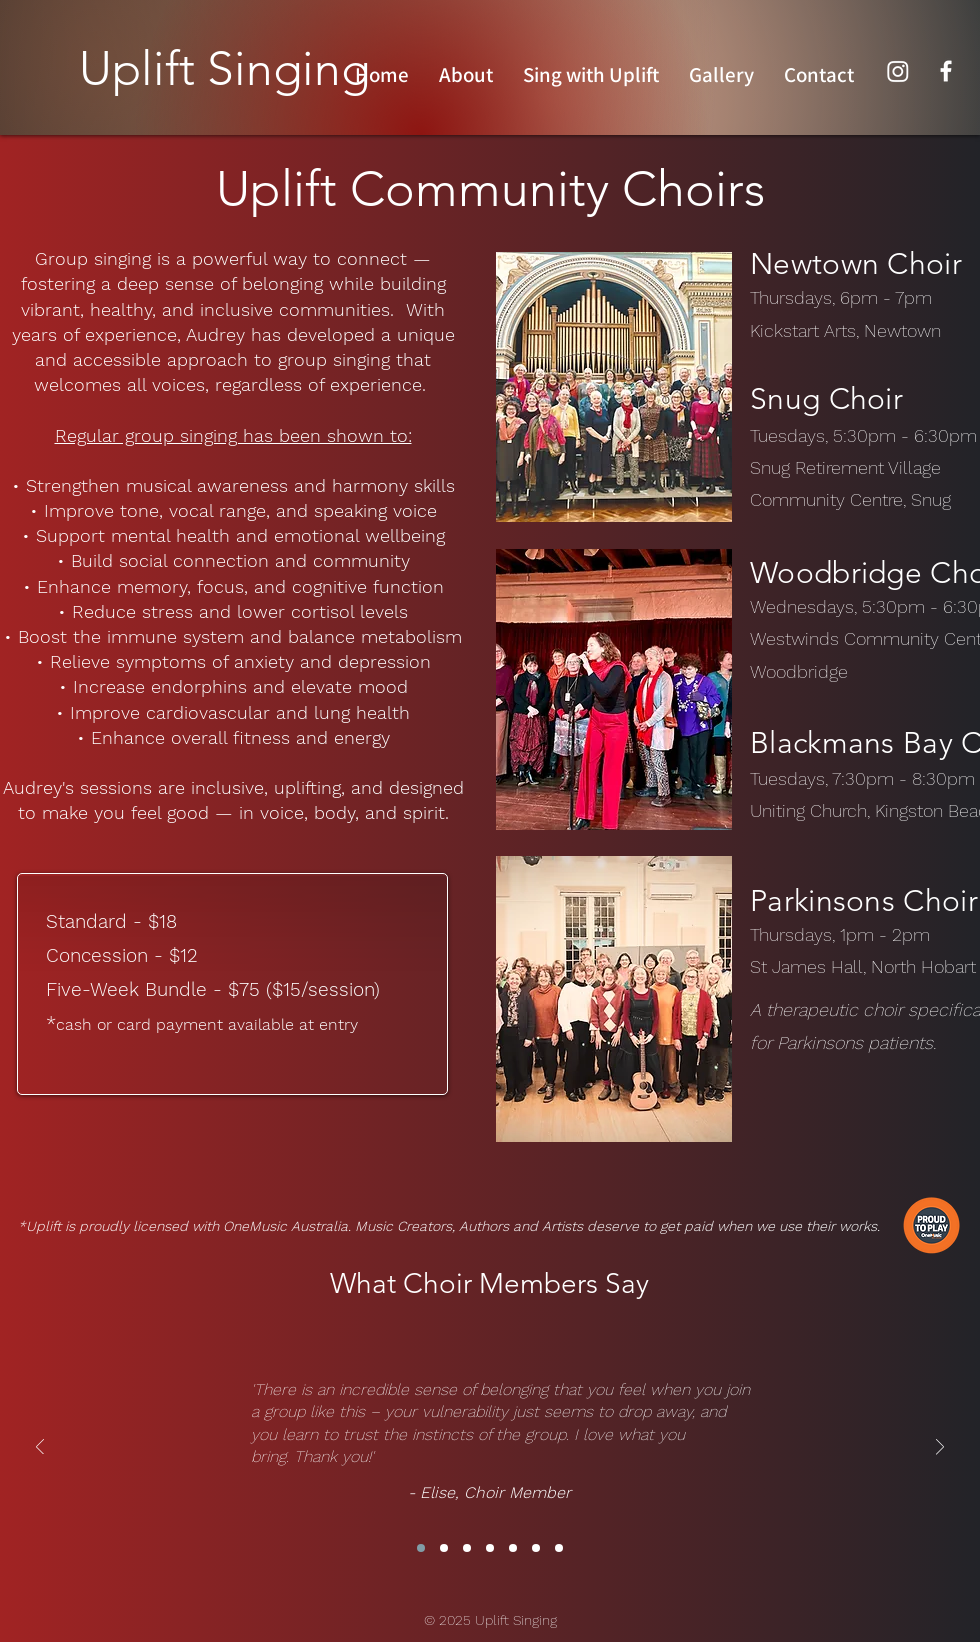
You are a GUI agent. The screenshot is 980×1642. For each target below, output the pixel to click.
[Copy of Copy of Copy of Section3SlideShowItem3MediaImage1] (467, 1548)
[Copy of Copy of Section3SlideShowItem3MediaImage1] (444, 1548)
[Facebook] (946, 71)
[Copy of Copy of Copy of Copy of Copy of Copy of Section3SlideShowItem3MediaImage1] (536, 1548)
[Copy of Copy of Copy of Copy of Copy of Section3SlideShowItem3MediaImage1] (513, 1548)
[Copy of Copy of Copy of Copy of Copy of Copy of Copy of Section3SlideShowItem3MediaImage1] (559, 1548)
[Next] (940, 1448)
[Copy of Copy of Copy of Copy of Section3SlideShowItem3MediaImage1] (490, 1548)
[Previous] (40, 1448)
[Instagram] (898, 71)
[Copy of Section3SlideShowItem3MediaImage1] (421, 1548)
